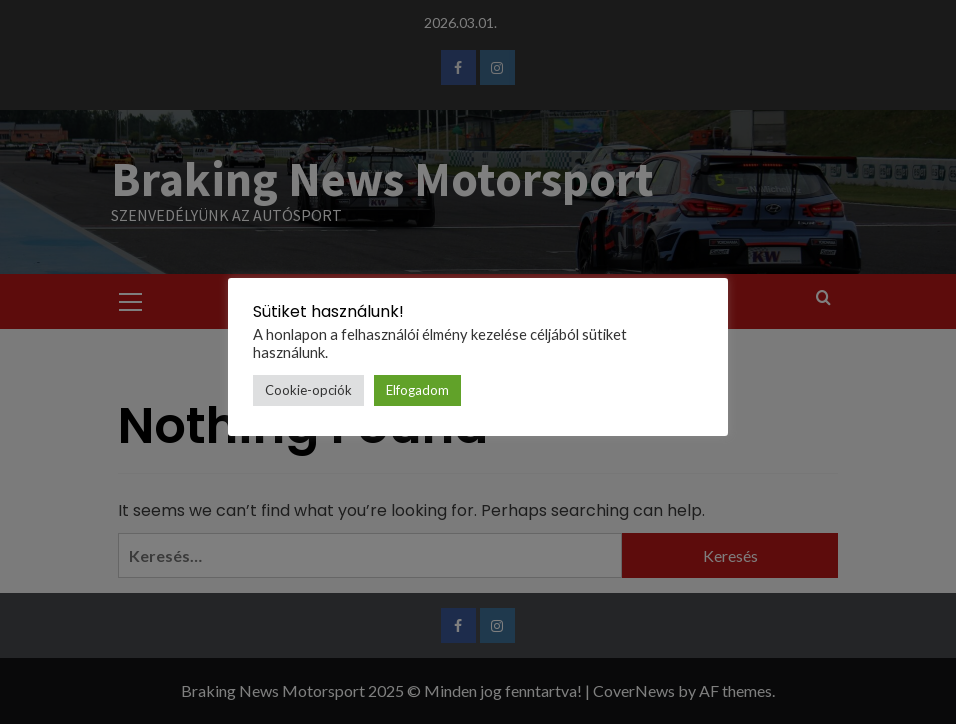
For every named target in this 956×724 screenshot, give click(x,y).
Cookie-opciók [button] (308, 390)
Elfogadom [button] (417, 390)
